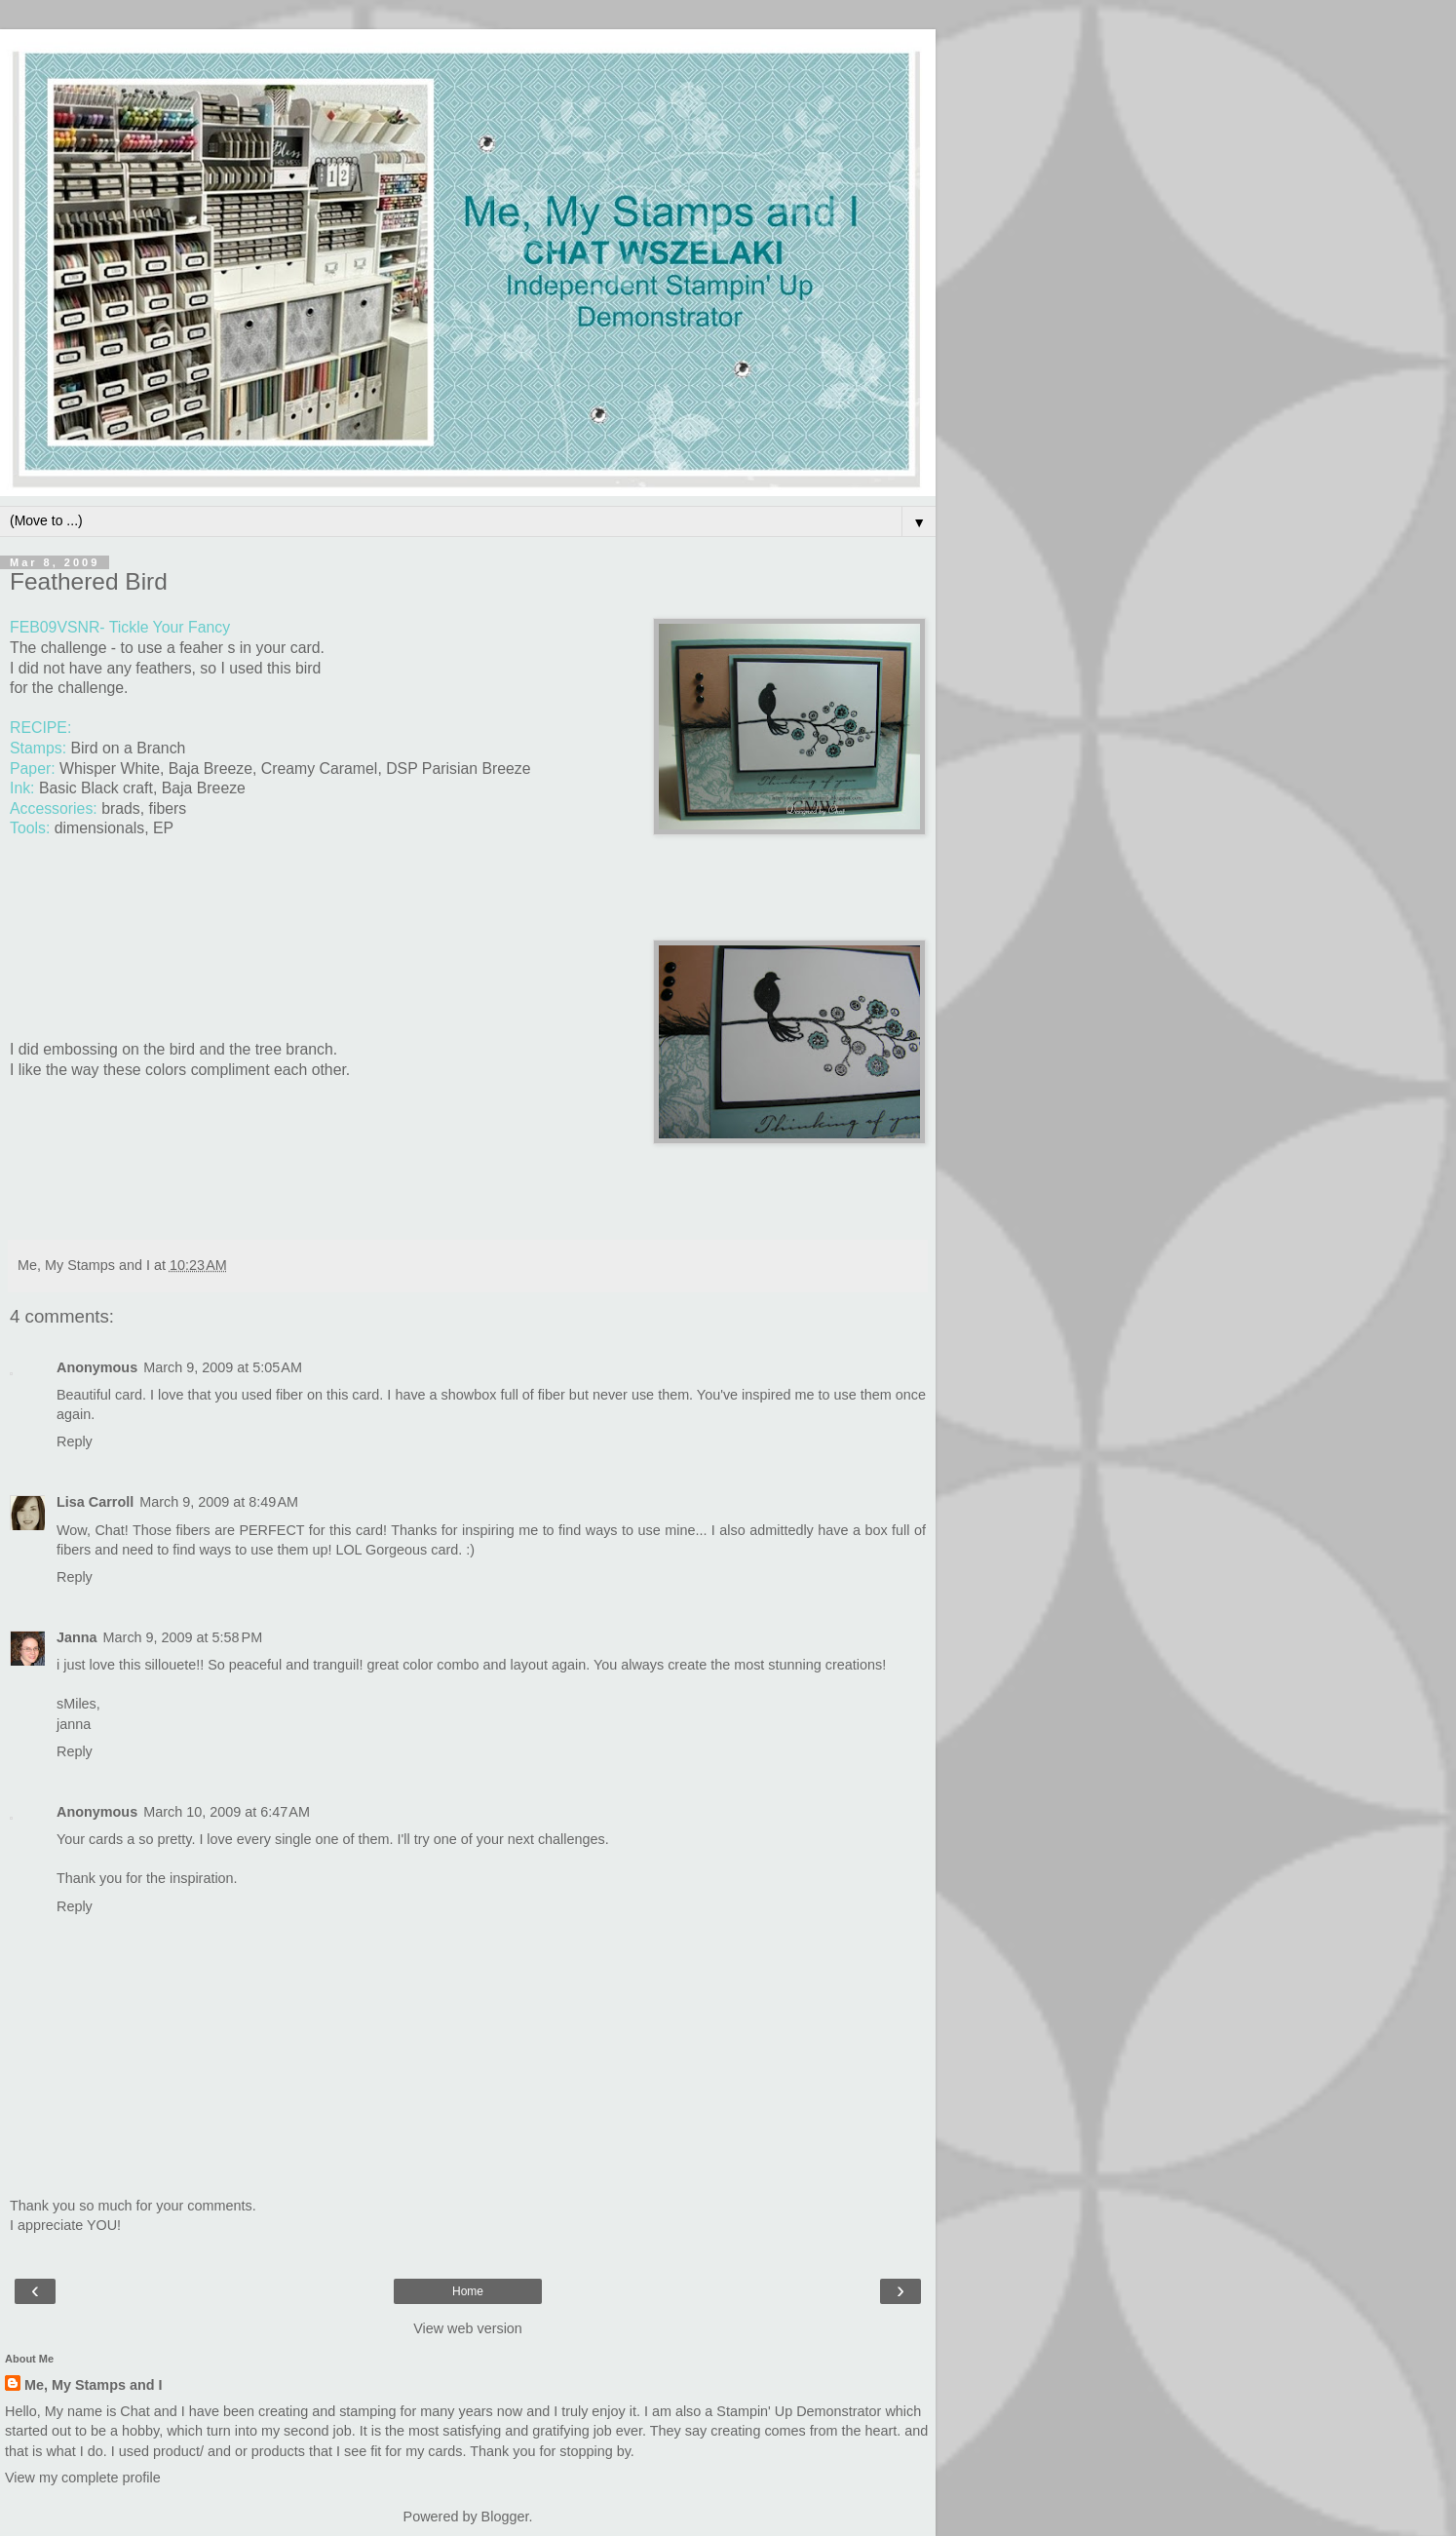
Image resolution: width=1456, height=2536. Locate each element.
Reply (75, 1441)
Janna (77, 1637)
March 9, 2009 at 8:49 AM (218, 1502)
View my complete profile (83, 2477)
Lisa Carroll (95, 1502)
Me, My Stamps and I (93, 2385)
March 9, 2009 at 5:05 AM (222, 1367)
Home (467, 2291)
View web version (467, 2328)
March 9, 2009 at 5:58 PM (183, 1637)
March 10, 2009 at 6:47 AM (226, 1812)
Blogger (505, 2516)
